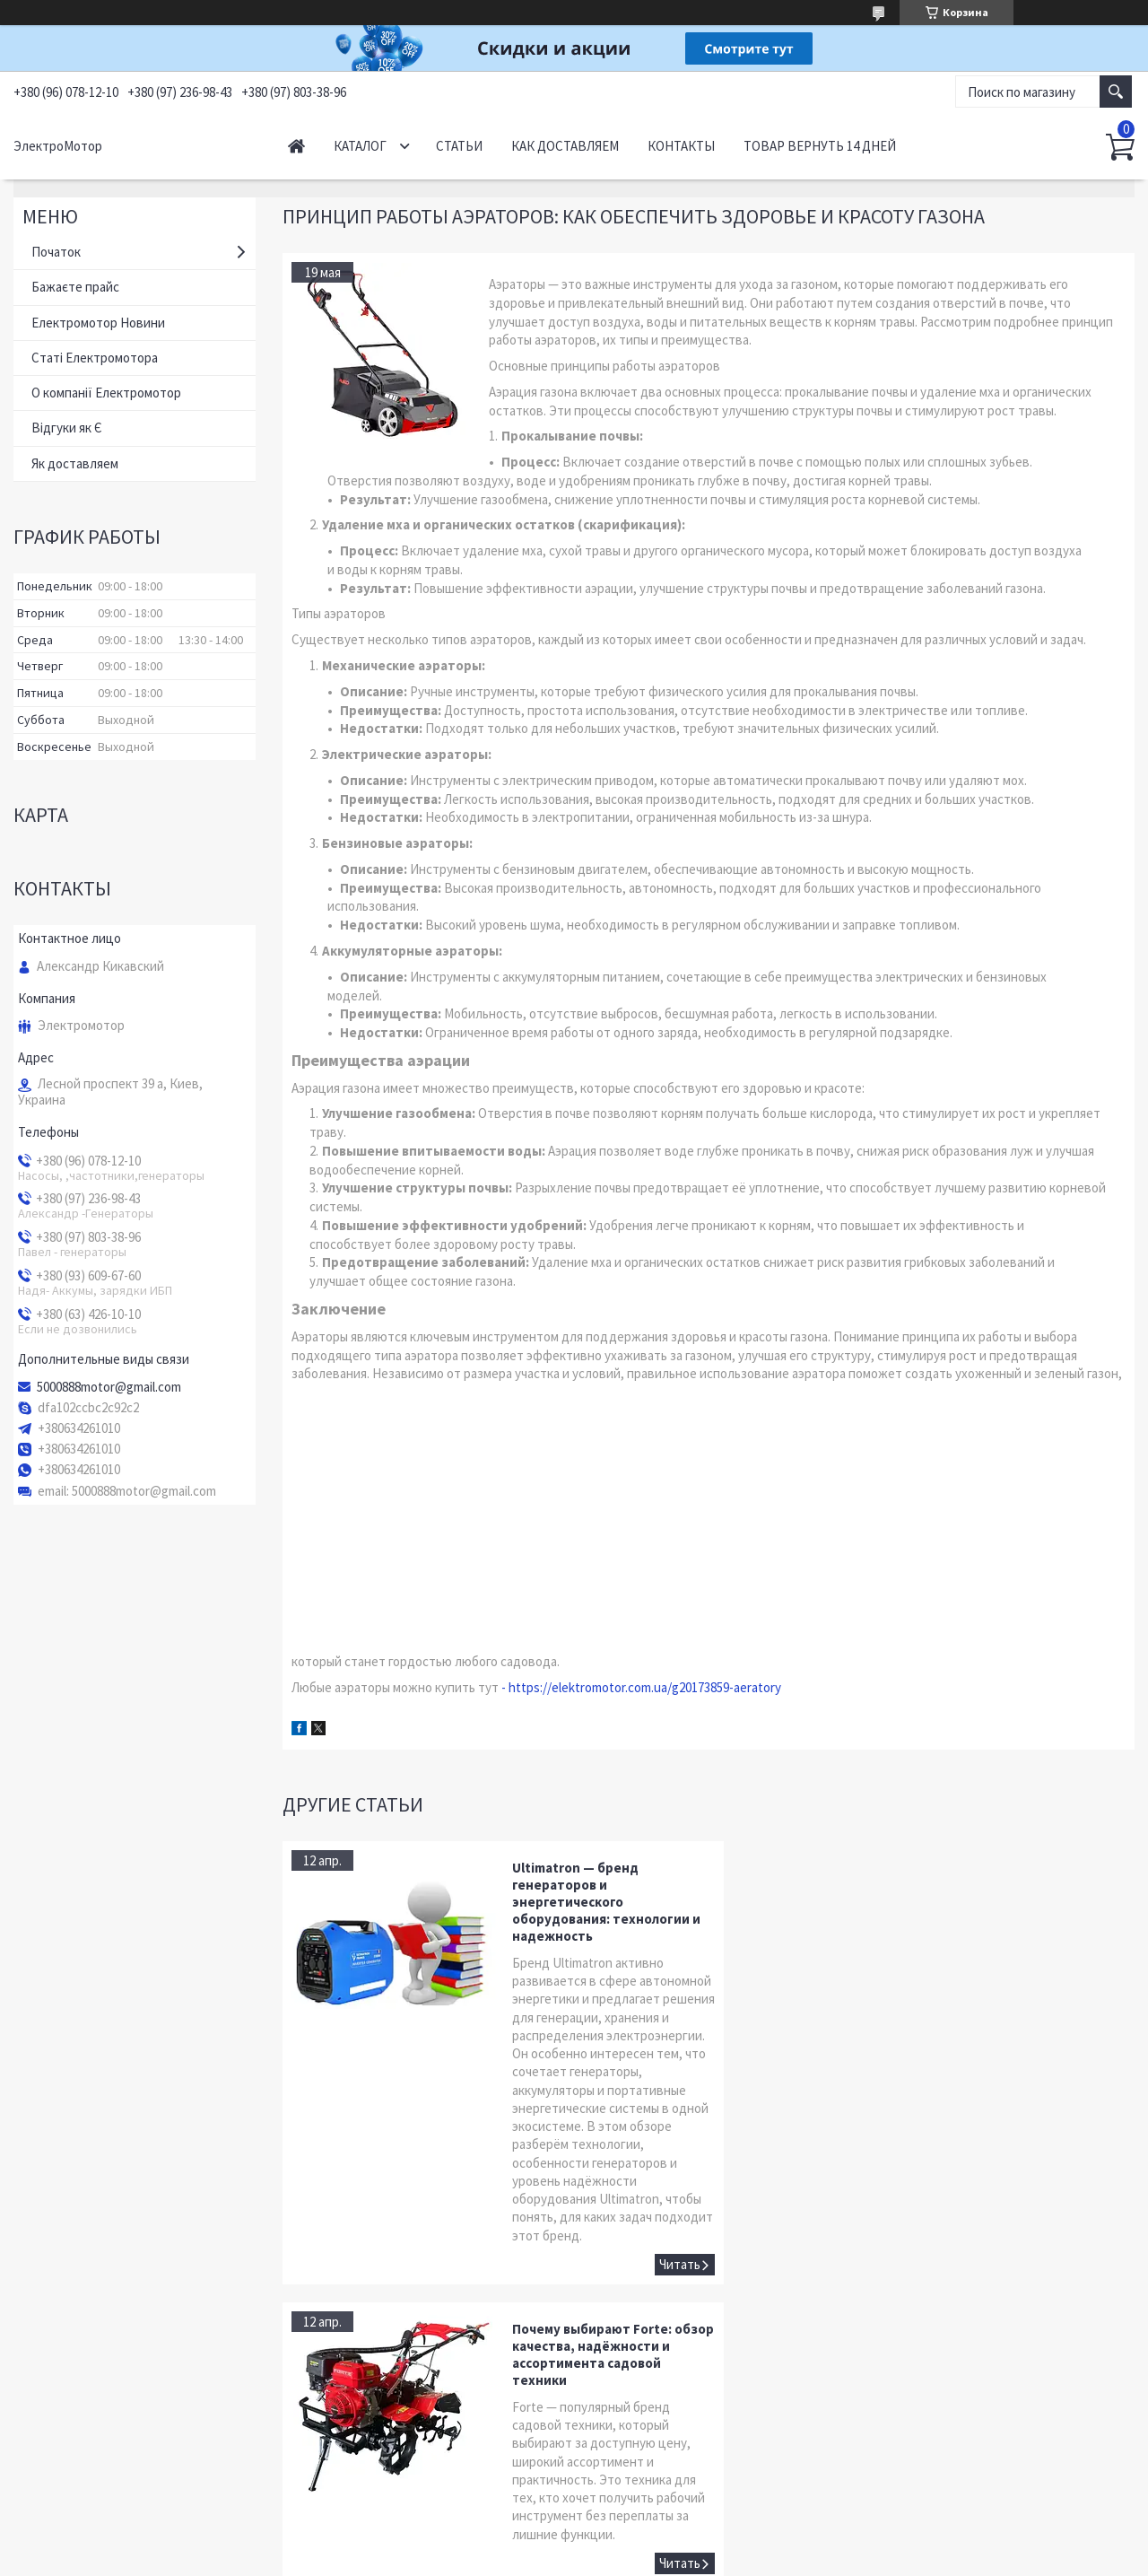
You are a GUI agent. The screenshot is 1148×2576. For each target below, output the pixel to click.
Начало (296, 146)
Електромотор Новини (98, 322)
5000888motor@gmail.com (109, 1387)
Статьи (459, 145)
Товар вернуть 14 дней (820, 145)
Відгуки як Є (66, 427)
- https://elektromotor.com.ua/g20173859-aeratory (641, 1687)
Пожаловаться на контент (530, 2558)
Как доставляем (565, 145)
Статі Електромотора (94, 357)
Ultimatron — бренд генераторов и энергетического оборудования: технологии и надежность (594, 1901)
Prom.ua (646, 2542)
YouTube (51, 2463)
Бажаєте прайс (75, 286)
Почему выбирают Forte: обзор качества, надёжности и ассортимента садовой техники (1029, 1893)
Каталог (360, 145)
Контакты (681, 145)
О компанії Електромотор (106, 392)
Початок (56, 251)
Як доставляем (74, 463)
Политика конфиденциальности (674, 2558)
